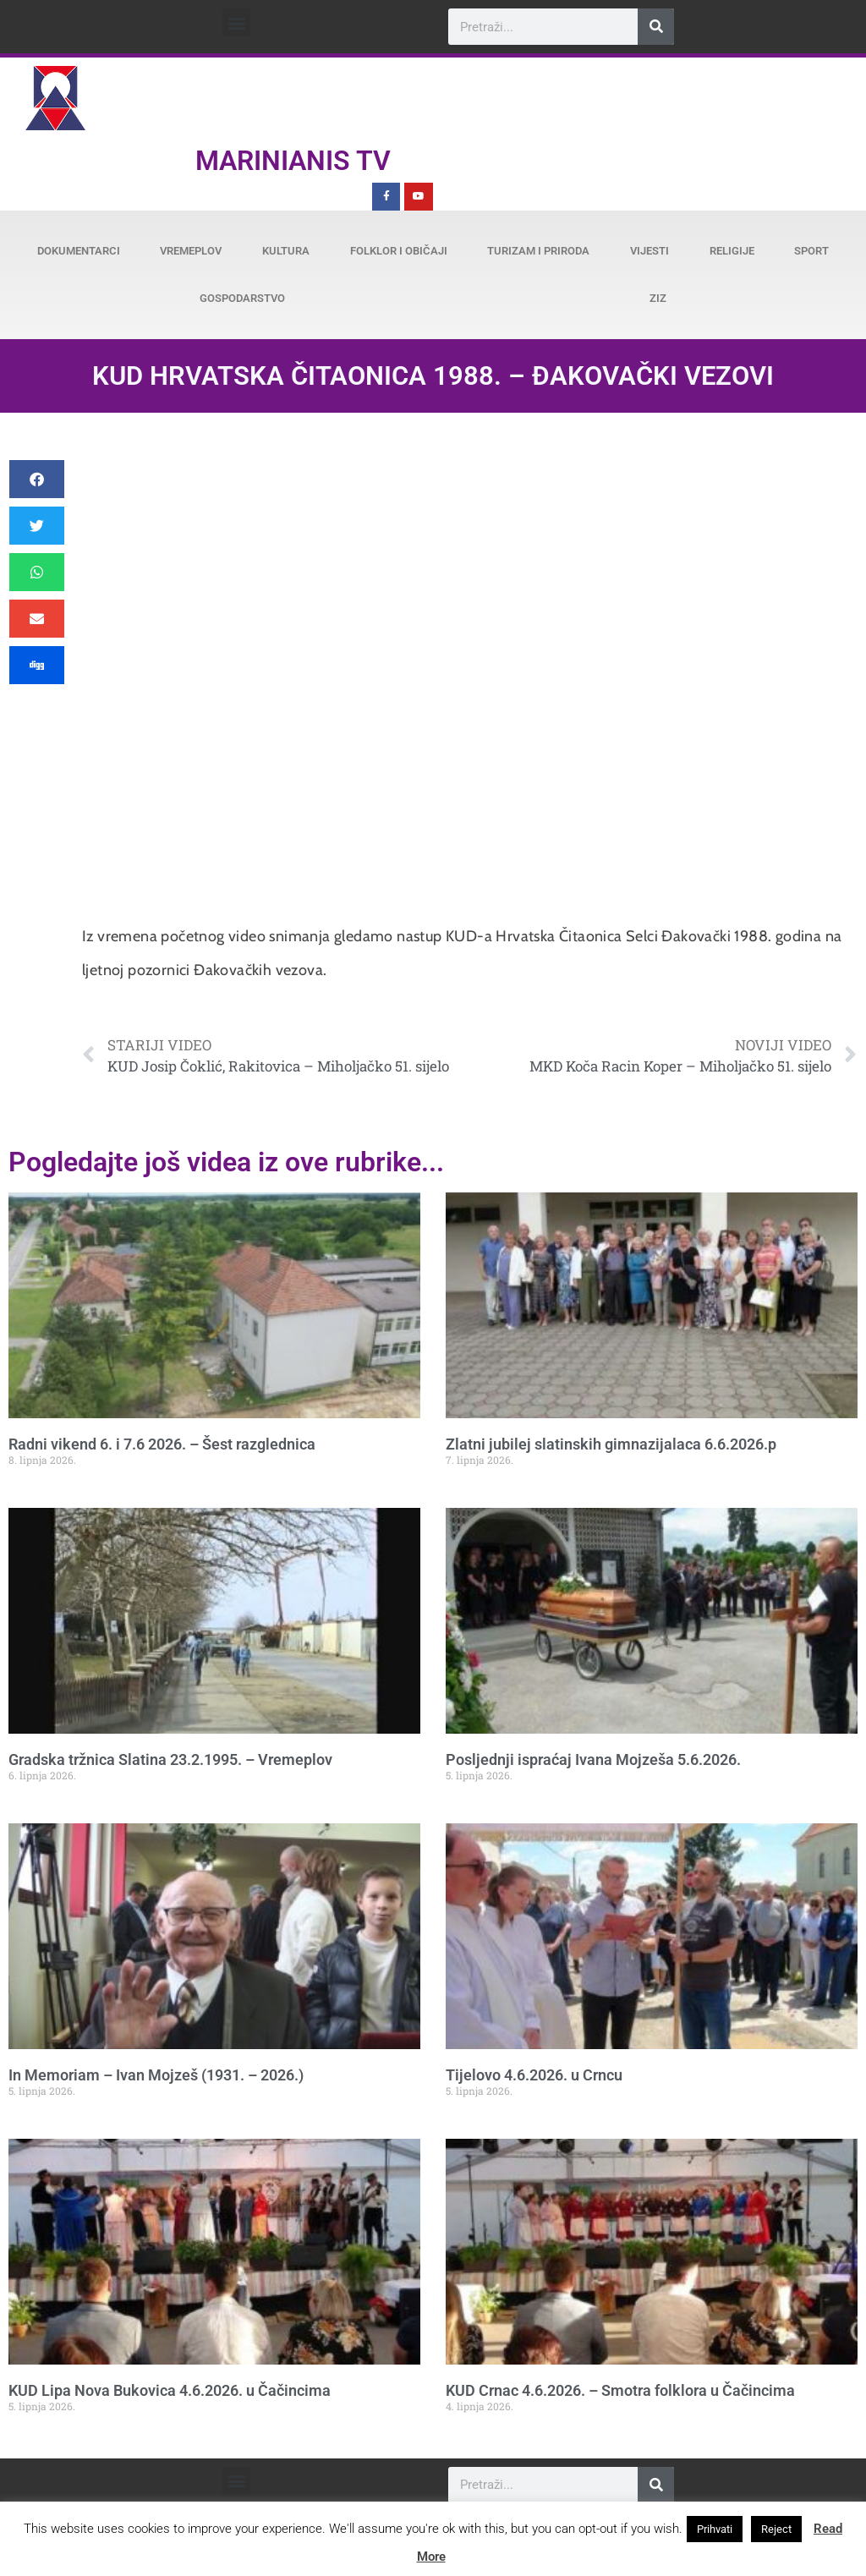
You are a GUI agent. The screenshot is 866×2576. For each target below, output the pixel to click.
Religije (732, 250)
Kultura (286, 250)
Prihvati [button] (714, 2529)
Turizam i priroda (538, 250)
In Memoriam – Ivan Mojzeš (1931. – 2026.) (156, 2075)
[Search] (656, 26)
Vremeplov (191, 250)
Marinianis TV (293, 161)
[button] (236, 22)
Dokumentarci (78, 250)
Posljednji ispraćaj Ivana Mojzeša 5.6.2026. (593, 1759)
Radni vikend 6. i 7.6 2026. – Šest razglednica (161, 1444)
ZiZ (658, 298)
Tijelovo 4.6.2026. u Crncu (534, 2075)
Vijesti (649, 250)
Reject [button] (776, 2529)
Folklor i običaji (398, 250)
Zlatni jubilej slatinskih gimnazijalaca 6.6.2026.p (611, 1444)
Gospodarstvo (242, 298)
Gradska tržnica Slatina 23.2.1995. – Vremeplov (170, 1759)
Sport (811, 250)
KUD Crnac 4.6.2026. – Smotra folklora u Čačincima (620, 2390)
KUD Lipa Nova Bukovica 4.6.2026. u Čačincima (169, 2390)
